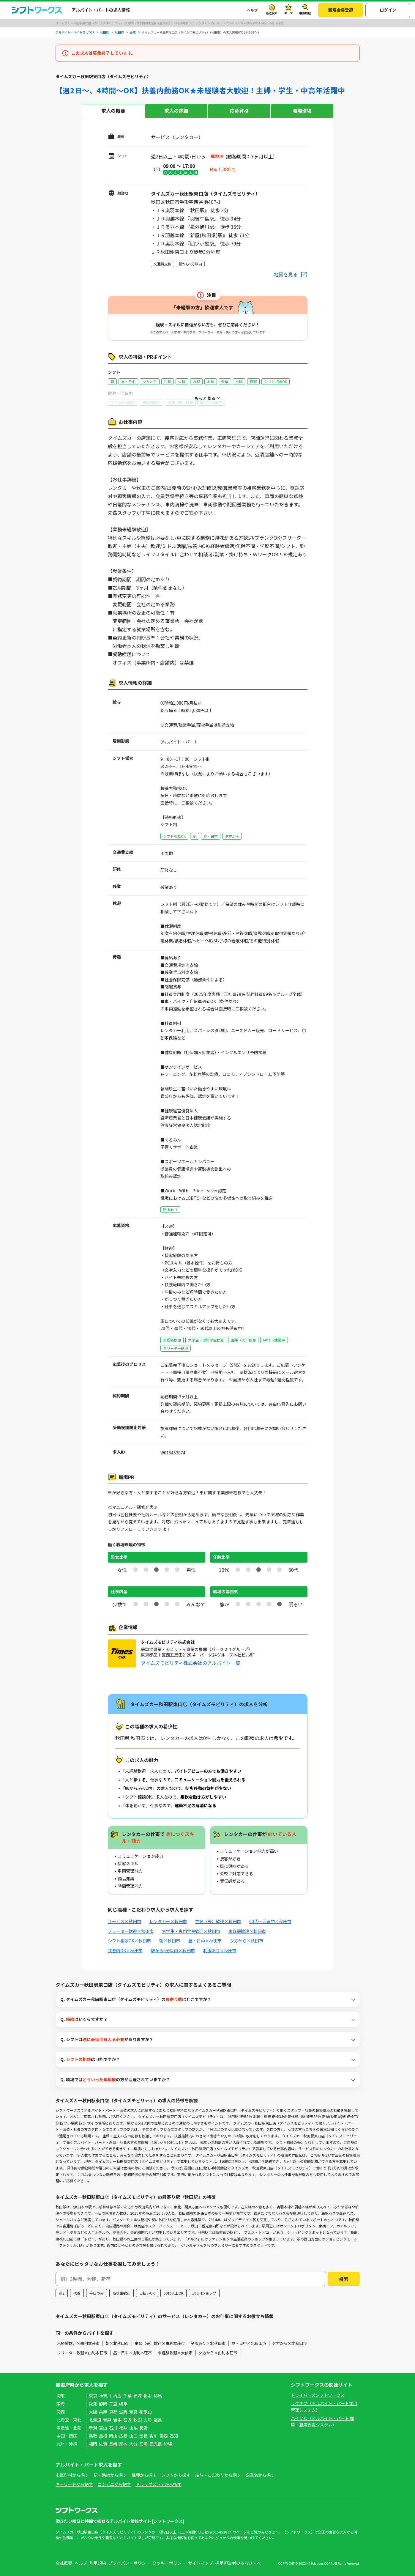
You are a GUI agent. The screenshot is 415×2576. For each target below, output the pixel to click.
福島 (158, 2420)
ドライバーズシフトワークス (318, 2395)
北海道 (95, 2420)
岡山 (113, 2436)
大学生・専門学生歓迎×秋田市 (191, 1931)
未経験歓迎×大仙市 (175, 2352)
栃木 (147, 2396)
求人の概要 (113, 110)
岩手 (117, 2420)
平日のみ (96, 2292)
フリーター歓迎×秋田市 (131, 1931)
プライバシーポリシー (129, 2563)
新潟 (93, 2428)
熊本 (123, 2444)
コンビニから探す (114, 2484)
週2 (61, 2292)
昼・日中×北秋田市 (248, 2343)
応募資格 (239, 110)
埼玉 (117, 2396)
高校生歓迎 (121, 2292)
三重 (113, 2404)
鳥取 (93, 2436)
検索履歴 (305, 13)
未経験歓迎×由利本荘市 (78, 2343)
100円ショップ (204, 2292)
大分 (133, 2444)
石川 (113, 2428)
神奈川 (105, 2396)
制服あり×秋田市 (219, 1950)
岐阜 (123, 2404)
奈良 (133, 2412)
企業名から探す (260, 2475)
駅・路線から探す (110, 2475)
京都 (113, 2412)
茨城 (137, 2396)
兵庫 (103, 2412)
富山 (103, 2428)
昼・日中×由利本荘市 (132, 2352)
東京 (93, 2396)
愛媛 (164, 2436)
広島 (123, 2436)
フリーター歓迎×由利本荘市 (82, 2352)
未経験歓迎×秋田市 (247, 1931)
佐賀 (103, 2444)
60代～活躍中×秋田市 (270, 1921)
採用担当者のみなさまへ (238, 2563)
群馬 (158, 2396)
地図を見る (286, 274)
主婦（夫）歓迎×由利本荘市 (160, 2343)
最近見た (272, 13)
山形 (147, 2420)
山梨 (133, 2428)
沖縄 (168, 2444)
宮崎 (143, 2444)
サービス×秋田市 (124, 1921)
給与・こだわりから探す (218, 2475)
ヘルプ (252, 9)
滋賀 (123, 2412)
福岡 (93, 2444)
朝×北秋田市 (117, 2343)
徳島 (143, 2436)
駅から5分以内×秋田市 (173, 1950)
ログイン (388, 10)
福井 (123, 2428)
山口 (133, 2436)
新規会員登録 (340, 10)
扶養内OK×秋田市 (125, 1950)
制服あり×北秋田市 (208, 2343)
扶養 (77, 2292)
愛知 (93, 2404)
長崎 (113, 2444)
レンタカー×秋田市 (168, 1921)
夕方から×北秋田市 (289, 2343)
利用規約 (97, 2563)
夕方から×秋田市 (246, 1941)
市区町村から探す (72, 2475)
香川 (153, 2436)
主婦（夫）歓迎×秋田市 (218, 1921)
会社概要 (64, 2563)
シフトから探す (175, 2475)
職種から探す (144, 2475)
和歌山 (145, 2412)
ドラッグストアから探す (159, 2484)
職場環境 (302, 110)
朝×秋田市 (169, 1941)
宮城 (127, 2420)
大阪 (93, 2412)
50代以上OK (173, 2292)
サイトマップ (200, 2563)
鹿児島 (155, 2444)
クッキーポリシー (169, 2563)
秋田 (137, 2420)
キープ (288, 13)
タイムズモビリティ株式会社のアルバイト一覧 (190, 1662)
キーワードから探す (74, 2484)
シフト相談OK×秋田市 (129, 1941)
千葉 (127, 2396)
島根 (103, 2436)
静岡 (103, 2404)
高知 (174, 2436)
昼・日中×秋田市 (205, 1941)
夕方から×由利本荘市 (217, 2352)
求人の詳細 (176, 110)
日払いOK (147, 2292)
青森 (107, 2420)
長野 (143, 2428)
